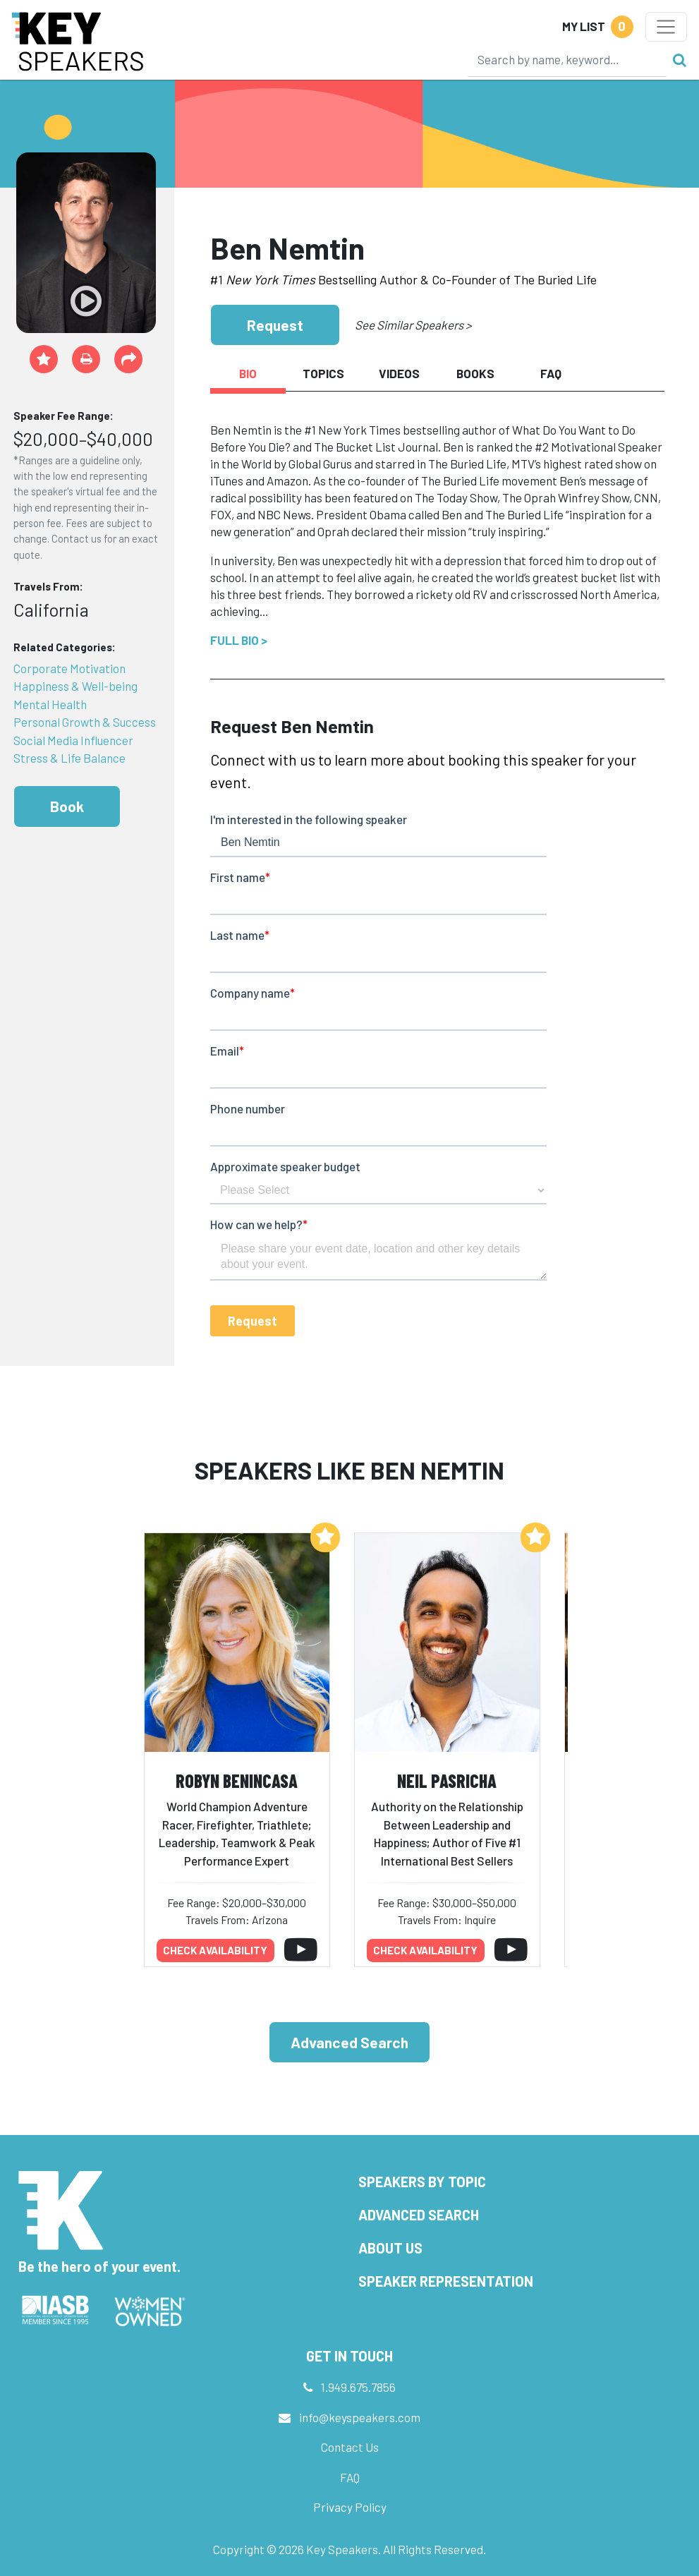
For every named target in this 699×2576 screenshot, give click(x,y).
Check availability (215, 1950)
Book (67, 806)
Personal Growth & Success (84, 722)
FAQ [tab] (550, 373)
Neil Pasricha (447, 1780)
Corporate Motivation (69, 668)
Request (275, 325)
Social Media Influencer (73, 740)
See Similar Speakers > (413, 325)
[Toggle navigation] (666, 27)
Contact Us (350, 2447)
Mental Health (50, 704)
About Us (390, 2247)
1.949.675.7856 (358, 2387)
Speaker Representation (445, 2281)
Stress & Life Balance (69, 758)
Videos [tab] (399, 373)
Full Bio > (238, 640)
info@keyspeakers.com (359, 2417)
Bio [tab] (248, 373)
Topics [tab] (323, 373)
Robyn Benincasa (237, 1780)
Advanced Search (349, 2042)
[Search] (567, 59)
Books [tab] (475, 373)
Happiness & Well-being (75, 686)
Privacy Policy (350, 2507)
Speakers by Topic (422, 2181)
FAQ (350, 2477)
